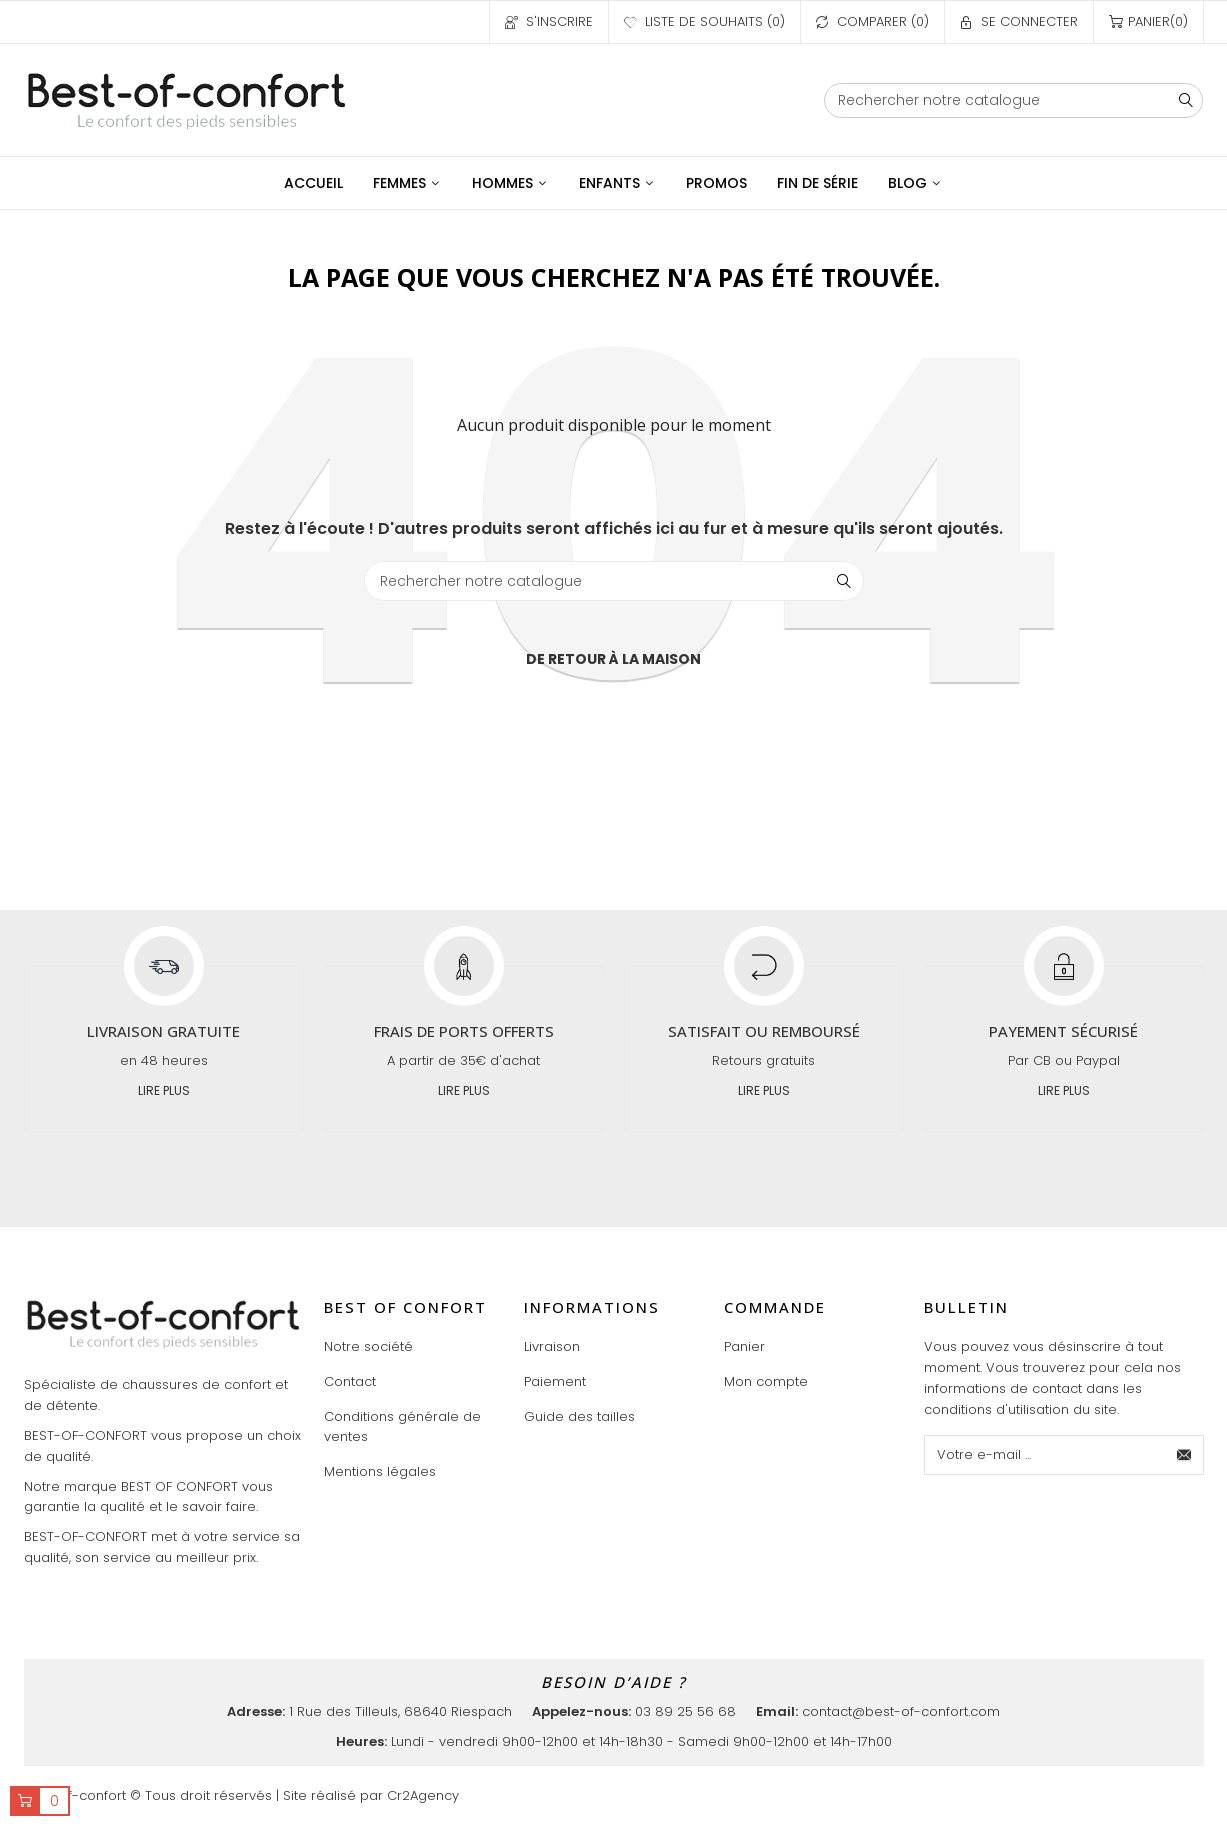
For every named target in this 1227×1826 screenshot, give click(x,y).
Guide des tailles (579, 1416)
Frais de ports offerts (464, 1031)
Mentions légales (380, 1471)
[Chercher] (1014, 100)
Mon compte (766, 1381)
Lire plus (164, 1090)
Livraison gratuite (163, 1031)
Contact (350, 1381)
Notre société (368, 1346)
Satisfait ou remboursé (764, 1031)
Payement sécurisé (1063, 1031)
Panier (744, 1346)
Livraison (552, 1346)
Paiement (555, 1381)
